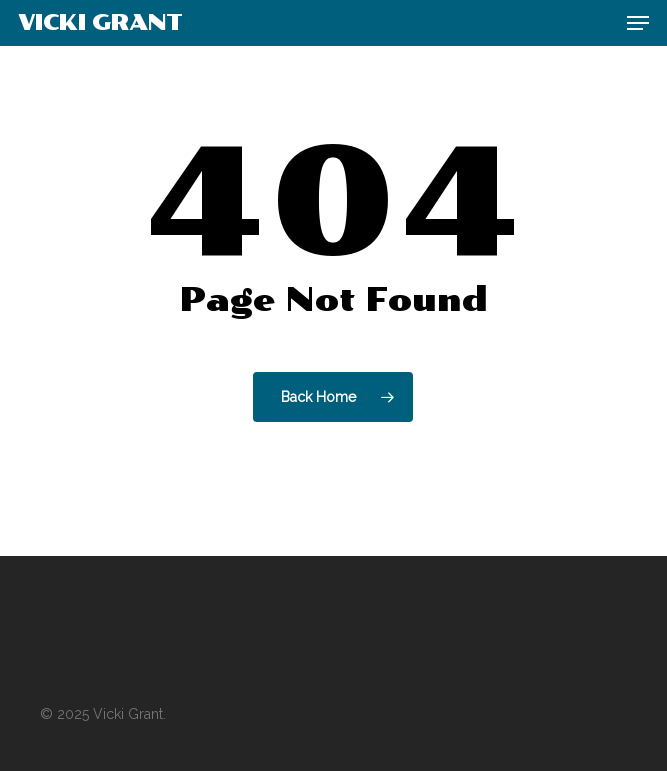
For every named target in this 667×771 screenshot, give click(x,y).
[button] (638, 23)
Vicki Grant (100, 23)
